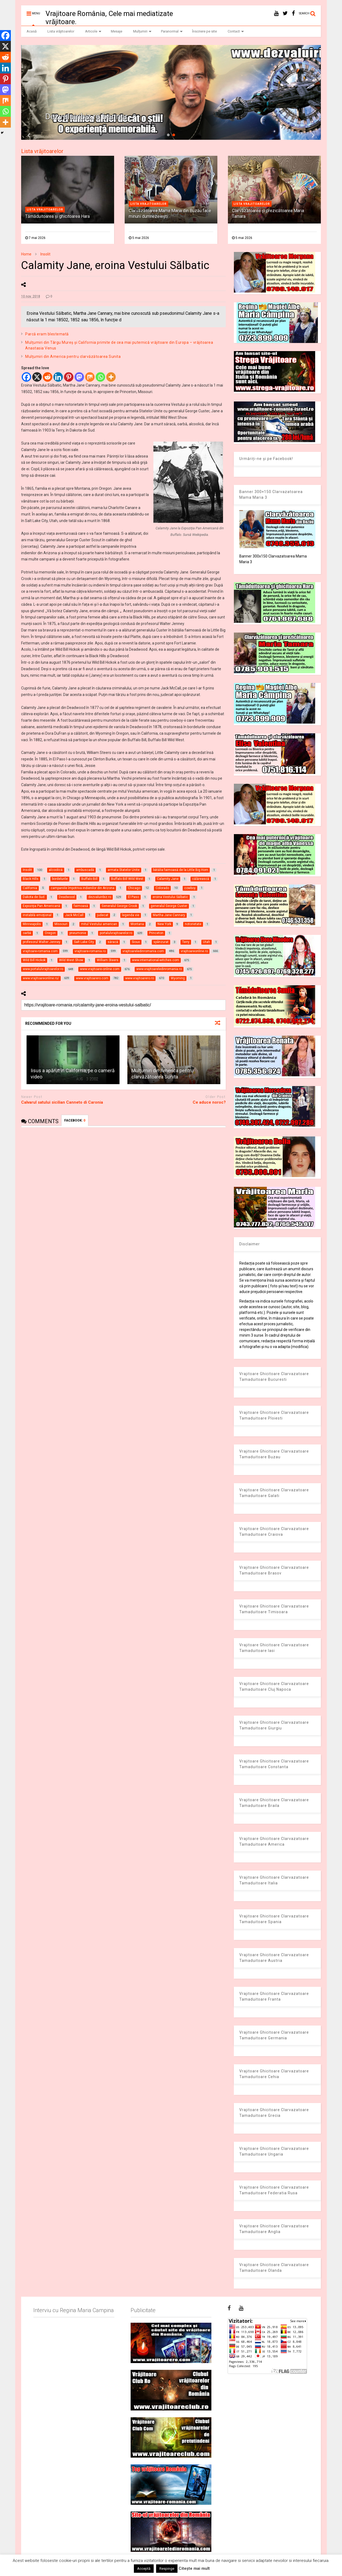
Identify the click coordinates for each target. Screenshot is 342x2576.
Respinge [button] (166, 2569)
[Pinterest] (68, 377)
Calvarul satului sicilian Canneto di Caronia (62, 1102)
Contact (236, 31)
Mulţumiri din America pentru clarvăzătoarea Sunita (73, 356)
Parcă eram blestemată (47, 334)
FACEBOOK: (74, 1120)
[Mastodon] (79, 377)
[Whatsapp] (100, 377)
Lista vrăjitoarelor (60, 31)
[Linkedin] (58, 377)
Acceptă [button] (143, 2569)
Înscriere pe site (204, 31)
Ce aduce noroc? (209, 1102)
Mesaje (116, 31)
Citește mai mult (194, 2568)
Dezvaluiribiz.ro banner (86, 116)
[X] (37, 377)
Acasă (32, 31)
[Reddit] (47, 377)
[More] (111, 377)
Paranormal (172, 31)
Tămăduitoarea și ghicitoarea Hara (57, 216)
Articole (93, 31)
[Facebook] (26, 377)
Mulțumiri (142, 31)
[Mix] (90, 377)
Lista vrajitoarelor (45, 209)
